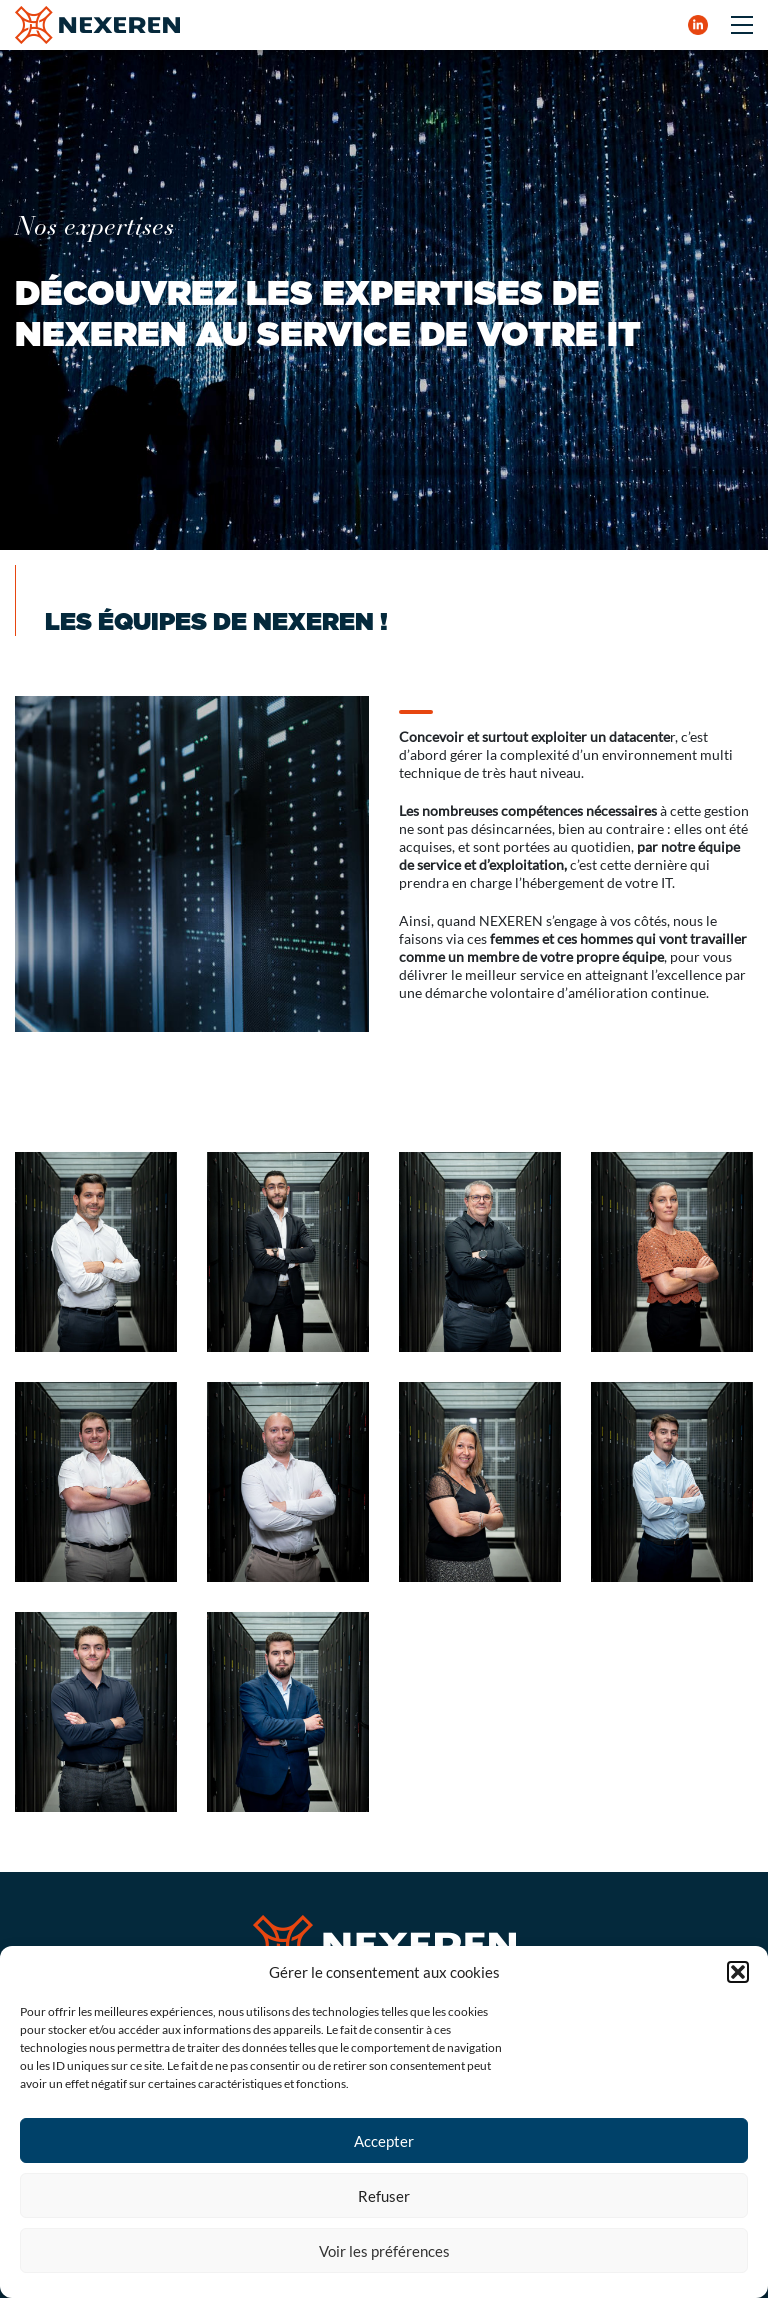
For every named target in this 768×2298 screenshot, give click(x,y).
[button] (738, 1972)
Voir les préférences (384, 2251)
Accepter (384, 2141)
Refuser (384, 2196)
